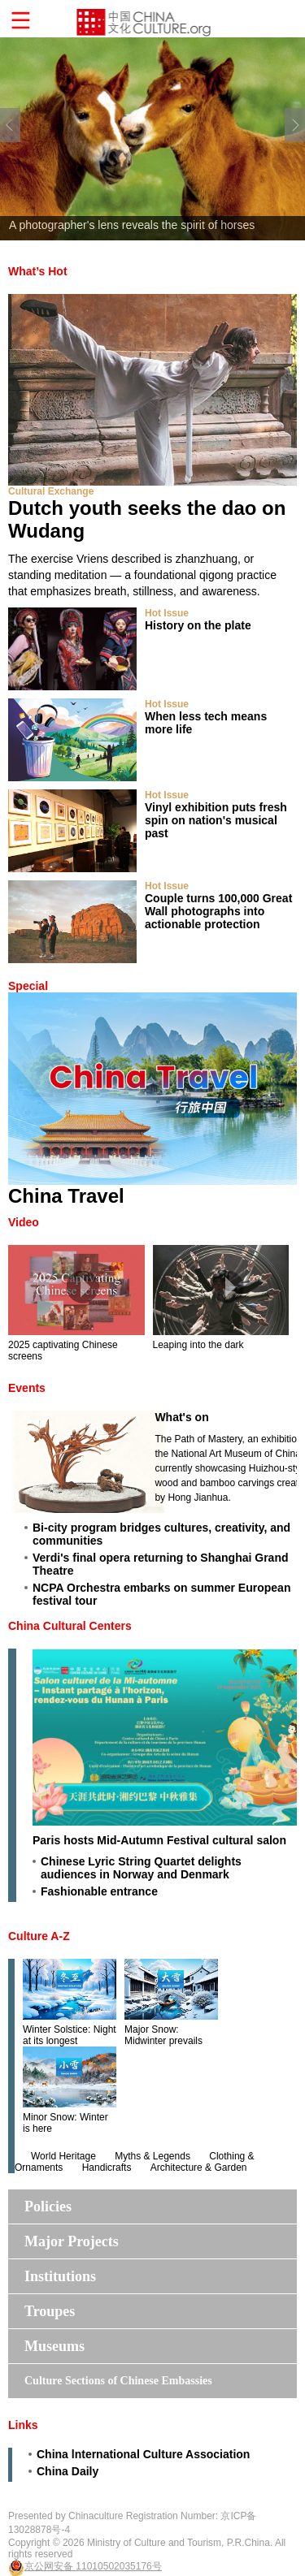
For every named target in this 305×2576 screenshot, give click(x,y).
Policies (48, 2206)
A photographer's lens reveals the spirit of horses (132, 224)
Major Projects (71, 2241)
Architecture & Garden (198, 2167)
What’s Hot (38, 271)
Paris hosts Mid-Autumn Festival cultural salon (159, 1840)
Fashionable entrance (99, 1891)
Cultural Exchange (51, 491)
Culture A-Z (39, 1936)
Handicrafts (107, 2167)
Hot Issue (167, 613)
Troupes (49, 2311)
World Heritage (63, 2156)
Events (27, 1387)
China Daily (67, 2471)
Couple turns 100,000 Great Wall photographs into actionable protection (218, 911)
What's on (181, 1417)
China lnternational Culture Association (143, 2454)
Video (23, 1222)
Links (23, 2424)
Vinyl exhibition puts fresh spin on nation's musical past (216, 820)
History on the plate (198, 625)
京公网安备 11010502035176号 (93, 2566)
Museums (54, 2346)
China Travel (66, 1196)
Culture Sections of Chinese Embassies (118, 2381)
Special (28, 985)
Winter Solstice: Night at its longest (69, 2035)
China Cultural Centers (70, 1625)
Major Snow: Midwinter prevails (163, 2035)
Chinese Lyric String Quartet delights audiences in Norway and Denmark (141, 1868)
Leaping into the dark (198, 1345)
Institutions (60, 2276)
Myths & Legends (152, 2156)
